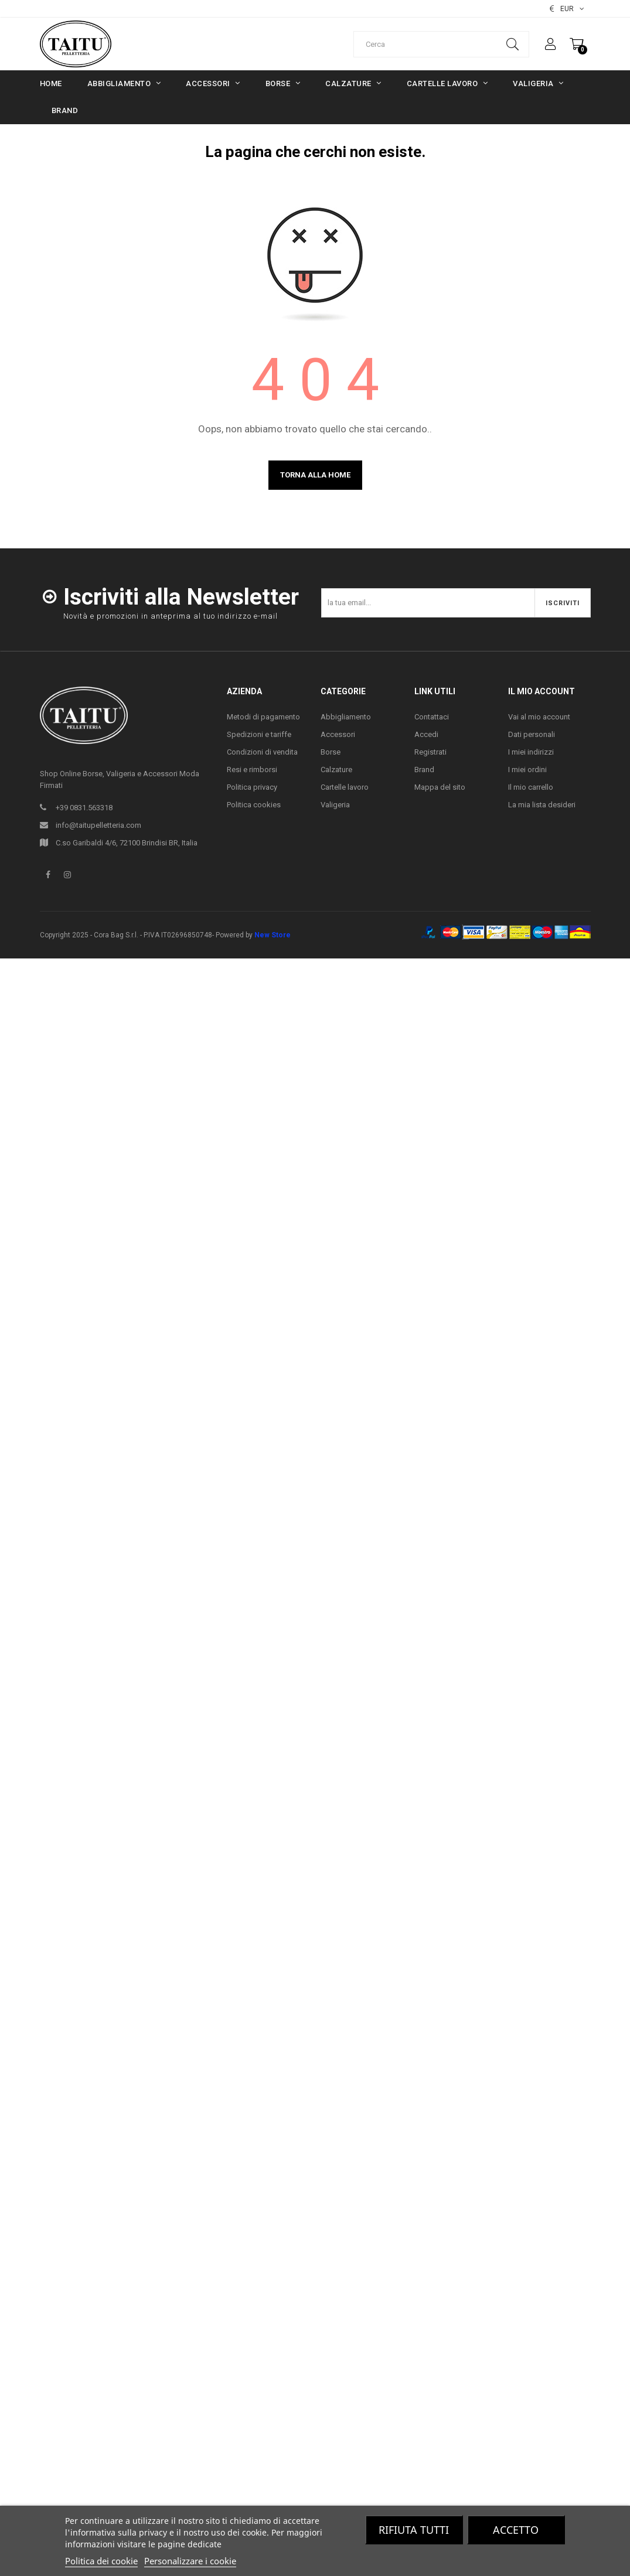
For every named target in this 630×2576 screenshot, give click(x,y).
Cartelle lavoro (345, 787)
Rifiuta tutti (414, 2530)
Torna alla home (315, 474)
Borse (330, 752)
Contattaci (431, 716)
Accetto (516, 2530)
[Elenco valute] (567, 9)
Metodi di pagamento (263, 716)
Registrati (430, 752)
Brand (424, 769)
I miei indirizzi (531, 752)
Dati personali (531, 734)
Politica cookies (254, 804)
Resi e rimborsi (252, 769)
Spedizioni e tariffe (259, 734)
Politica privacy (252, 787)
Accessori (338, 734)
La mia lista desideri (541, 804)
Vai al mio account (539, 716)
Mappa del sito (439, 787)
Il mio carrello (530, 787)
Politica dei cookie (101, 2561)
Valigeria (335, 804)
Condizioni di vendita (262, 752)
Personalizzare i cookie (190, 2561)
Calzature (336, 769)
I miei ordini (527, 769)
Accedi (426, 734)
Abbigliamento (346, 716)
